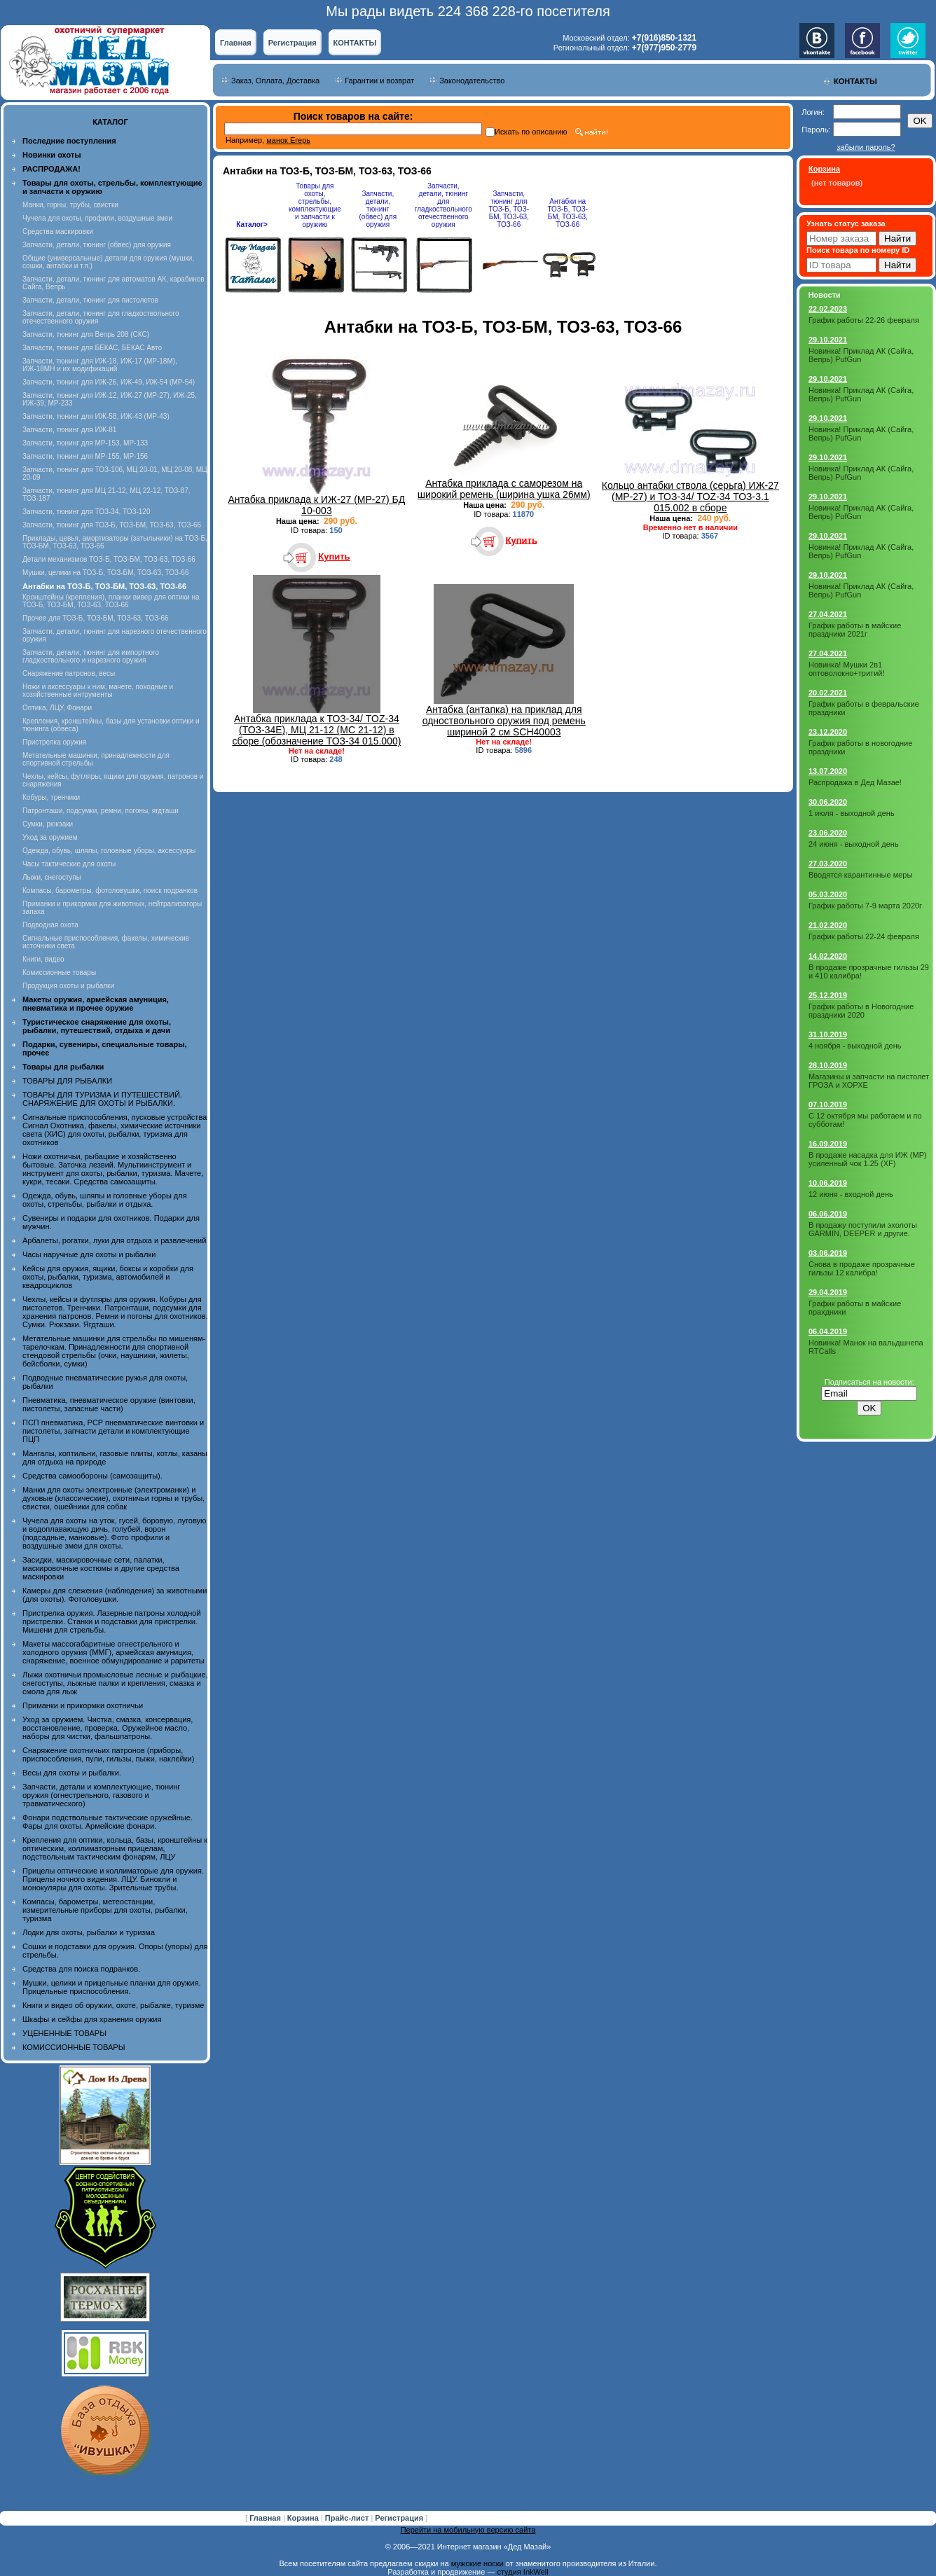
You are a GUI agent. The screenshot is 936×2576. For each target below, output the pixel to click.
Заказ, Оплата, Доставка (275, 80)
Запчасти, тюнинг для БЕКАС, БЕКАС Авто (92, 348)
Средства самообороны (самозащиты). (92, 1475)
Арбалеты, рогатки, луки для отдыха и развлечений (114, 1240)
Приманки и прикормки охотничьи (82, 1705)
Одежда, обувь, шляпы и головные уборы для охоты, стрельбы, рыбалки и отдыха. (104, 1199)
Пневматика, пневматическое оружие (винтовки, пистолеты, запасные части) (108, 1404)
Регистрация (292, 43)
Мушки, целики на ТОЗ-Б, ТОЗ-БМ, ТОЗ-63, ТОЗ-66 (105, 572)
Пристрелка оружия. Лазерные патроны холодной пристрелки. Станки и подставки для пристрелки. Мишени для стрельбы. (111, 1621)
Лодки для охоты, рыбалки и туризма (88, 1932)
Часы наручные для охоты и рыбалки (89, 1254)
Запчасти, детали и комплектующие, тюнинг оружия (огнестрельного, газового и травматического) (101, 1795)
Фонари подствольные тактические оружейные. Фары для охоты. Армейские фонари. (107, 1821)
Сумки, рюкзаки (47, 824)
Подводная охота (50, 925)
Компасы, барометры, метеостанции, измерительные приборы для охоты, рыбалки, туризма (105, 1910)
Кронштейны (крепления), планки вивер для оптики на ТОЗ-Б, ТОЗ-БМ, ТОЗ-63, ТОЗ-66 (111, 601)
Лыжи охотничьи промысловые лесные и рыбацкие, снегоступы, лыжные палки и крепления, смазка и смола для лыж (115, 1683)
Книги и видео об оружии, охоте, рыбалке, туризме (113, 2005)
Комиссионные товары (59, 972)
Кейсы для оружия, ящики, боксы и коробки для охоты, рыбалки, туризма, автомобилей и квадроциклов (107, 1276)
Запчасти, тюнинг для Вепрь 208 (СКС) (85, 334)
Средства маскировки (57, 231)
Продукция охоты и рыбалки (68, 986)
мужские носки (477, 2563)
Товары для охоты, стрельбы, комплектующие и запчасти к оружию (315, 205)
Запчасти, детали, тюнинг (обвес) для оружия (96, 245)
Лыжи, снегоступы (51, 877)
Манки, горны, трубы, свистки (70, 205)
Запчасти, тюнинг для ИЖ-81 (69, 430)
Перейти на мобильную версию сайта (468, 2530)
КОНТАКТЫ (355, 43)
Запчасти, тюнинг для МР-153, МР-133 (85, 443)
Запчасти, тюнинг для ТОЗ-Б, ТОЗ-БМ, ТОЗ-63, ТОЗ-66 (111, 525)
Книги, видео (43, 959)
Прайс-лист (348, 2518)
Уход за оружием (50, 837)
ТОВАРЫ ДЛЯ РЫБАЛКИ (67, 1080)
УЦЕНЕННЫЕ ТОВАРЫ (64, 2033)
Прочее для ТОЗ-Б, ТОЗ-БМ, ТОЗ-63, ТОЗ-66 (95, 618)
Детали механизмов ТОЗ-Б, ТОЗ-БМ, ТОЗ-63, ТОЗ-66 (108, 559)
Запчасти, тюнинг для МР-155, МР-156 (85, 456)
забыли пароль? (866, 147)
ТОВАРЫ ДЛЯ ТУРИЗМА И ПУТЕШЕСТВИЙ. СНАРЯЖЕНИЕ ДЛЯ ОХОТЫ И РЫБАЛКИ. (102, 1098)
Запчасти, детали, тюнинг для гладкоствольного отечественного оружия (443, 205)
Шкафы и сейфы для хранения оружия (91, 2019)
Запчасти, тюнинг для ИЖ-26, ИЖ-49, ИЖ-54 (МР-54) (108, 382)
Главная (236, 43)
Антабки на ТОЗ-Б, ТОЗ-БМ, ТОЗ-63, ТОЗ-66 (567, 213)
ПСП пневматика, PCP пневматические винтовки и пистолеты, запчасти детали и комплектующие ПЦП (113, 1430)
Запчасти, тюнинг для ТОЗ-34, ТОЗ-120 (86, 511)
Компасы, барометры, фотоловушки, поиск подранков (110, 890)
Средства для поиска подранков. (81, 1969)
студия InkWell (522, 2572)
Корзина (304, 2518)
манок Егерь (288, 140)
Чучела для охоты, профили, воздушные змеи (97, 218)
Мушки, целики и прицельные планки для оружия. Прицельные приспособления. (111, 1987)
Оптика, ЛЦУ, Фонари (57, 708)
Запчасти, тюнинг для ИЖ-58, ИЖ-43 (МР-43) (96, 416)
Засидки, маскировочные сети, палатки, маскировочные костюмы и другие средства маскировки (100, 1568)
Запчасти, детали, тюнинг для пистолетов (90, 300)
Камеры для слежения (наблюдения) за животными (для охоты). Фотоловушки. (114, 1594)
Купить (334, 556)
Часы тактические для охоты (69, 864)
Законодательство (471, 80)
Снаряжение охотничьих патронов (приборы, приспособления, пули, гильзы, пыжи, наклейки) (108, 1754)
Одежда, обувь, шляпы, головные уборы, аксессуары (108, 850)
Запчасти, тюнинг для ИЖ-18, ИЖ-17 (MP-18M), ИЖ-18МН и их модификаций (99, 365)
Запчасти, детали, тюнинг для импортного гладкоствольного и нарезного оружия (90, 656)
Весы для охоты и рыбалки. (71, 1772)
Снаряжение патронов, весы (68, 673)
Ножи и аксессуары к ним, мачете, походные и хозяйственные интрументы (97, 690)
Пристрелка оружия (54, 742)
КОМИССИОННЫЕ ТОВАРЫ (73, 2047)
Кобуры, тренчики (51, 797)
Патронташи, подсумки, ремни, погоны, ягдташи (100, 811)
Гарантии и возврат (379, 80)
